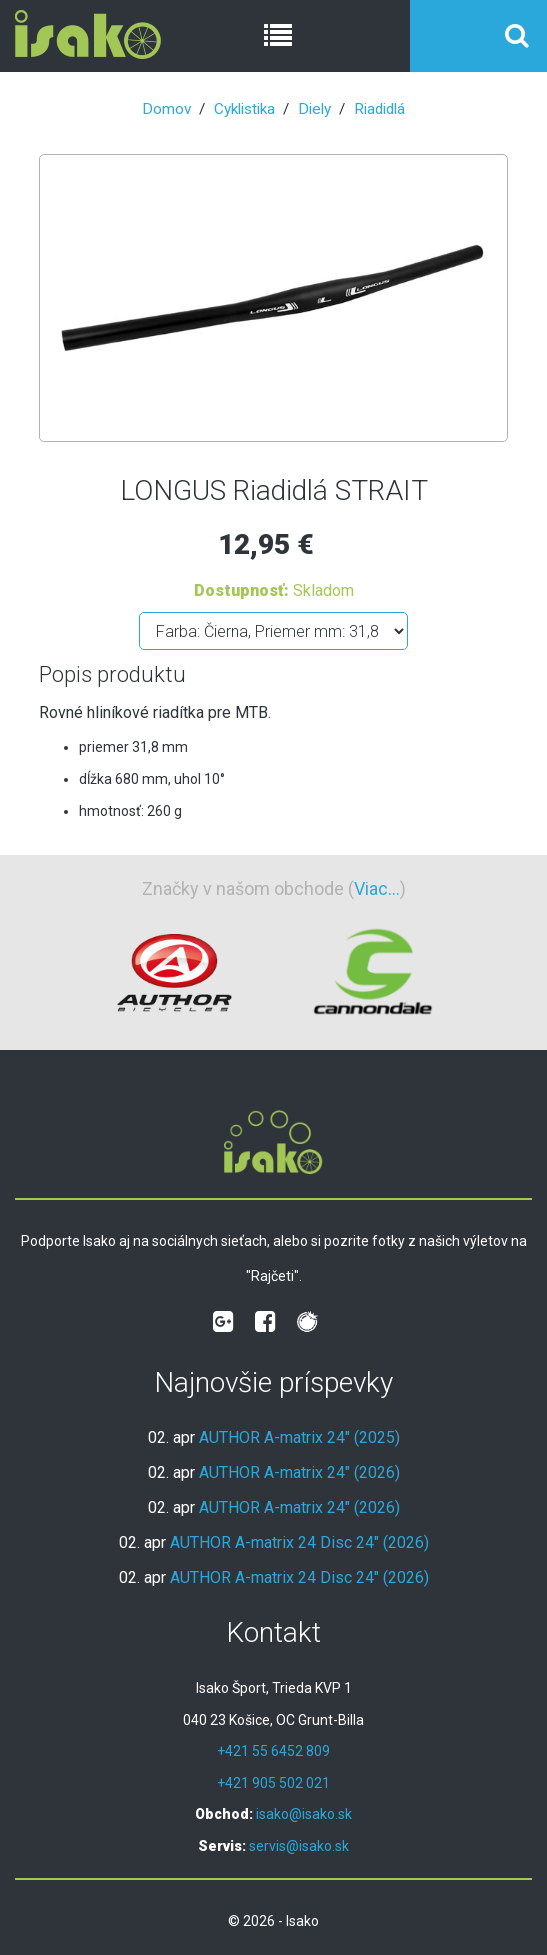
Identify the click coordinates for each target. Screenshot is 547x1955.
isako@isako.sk (304, 1814)
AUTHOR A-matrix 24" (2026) (299, 1472)
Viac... (377, 888)
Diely (314, 109)
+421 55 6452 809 (273, 1751)
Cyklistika (244, 109)
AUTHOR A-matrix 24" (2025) (299, 1437)
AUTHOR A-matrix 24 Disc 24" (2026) (299, 1542)
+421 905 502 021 (273, 1783)
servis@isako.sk (299, 1846)
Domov (166, 109)
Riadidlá (379, 109)
